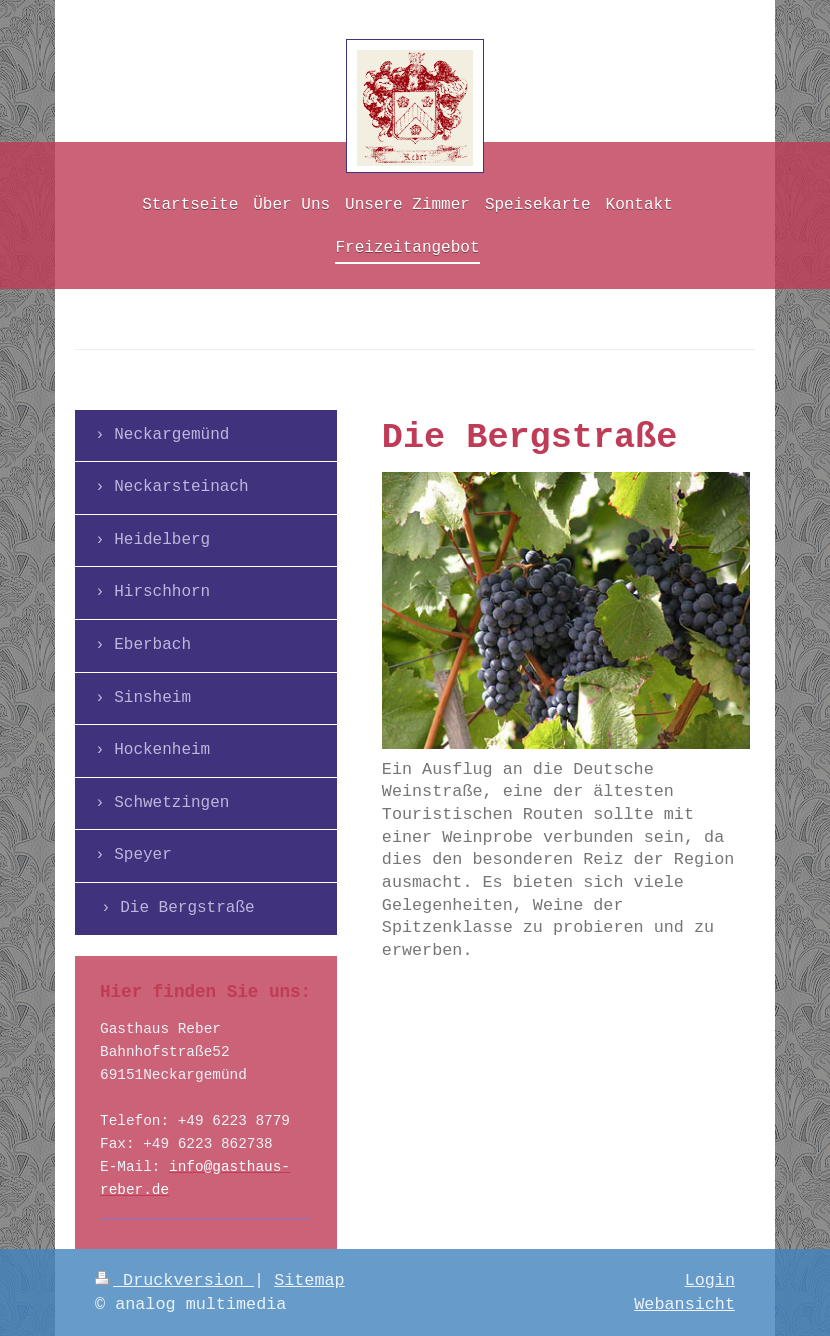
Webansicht (684, 1304)
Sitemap (309, 1280)
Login (710, 1280)
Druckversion (174, 1280)
